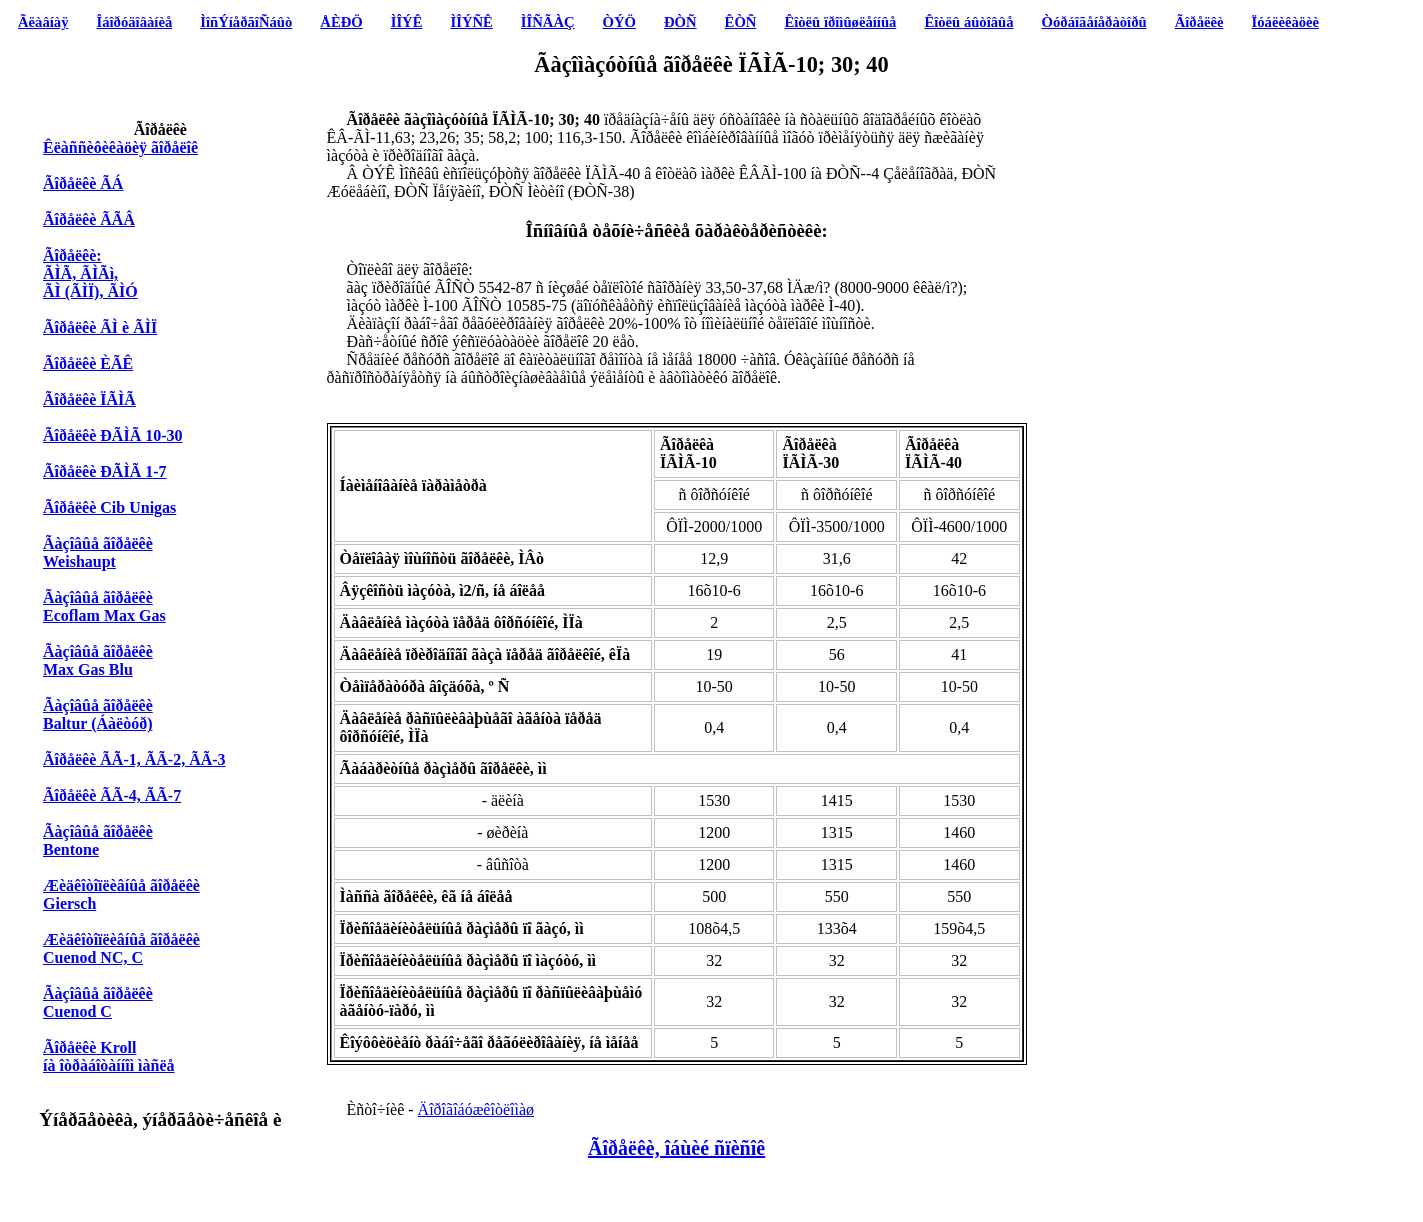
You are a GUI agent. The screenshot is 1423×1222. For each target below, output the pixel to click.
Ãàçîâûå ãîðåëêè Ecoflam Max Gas (104, 606)
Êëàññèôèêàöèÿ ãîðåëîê (120, 147)
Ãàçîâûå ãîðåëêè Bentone (98, 840)
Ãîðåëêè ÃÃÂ (89, 219)
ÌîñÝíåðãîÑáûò (246, 22)
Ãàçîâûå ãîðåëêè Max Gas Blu (98, 660)
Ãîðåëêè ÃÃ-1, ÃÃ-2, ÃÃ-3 (134, 759)
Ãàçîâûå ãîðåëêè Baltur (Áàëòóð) (98, 714)
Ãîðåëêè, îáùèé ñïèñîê (676, 1148)
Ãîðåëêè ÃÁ (83, 183)
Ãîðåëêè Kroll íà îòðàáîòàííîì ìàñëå (109, 1056)
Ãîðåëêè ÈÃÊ (88, 363)
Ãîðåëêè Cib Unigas (109, 507)
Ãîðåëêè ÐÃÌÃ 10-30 (113, 435)
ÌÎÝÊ (407, 22)
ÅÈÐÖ (341, 22)
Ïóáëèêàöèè (1286, 22)
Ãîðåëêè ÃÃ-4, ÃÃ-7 (112, 795)
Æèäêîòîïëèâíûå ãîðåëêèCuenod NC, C (121, 948)
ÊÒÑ (741, 22)
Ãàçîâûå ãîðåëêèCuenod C (98, 1002)
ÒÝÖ (619, 22)
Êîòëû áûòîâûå (968, 22)
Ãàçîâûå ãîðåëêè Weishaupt (98, 552)
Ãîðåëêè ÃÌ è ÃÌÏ (100, 327)
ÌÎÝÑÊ (471, 22)
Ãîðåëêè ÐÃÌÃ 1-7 (105, 471)
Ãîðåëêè (1199, 22)
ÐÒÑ (680, 22)
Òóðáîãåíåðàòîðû (1094, 22)
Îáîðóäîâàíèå (135, 22)
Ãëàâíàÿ (43, 22)
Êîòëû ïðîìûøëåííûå (840, 22)
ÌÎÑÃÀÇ (548, 22)
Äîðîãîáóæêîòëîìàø (476, 1109)
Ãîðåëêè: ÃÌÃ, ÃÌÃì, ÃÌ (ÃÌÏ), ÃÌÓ (90, 273)
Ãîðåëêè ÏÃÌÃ (89, 399)
